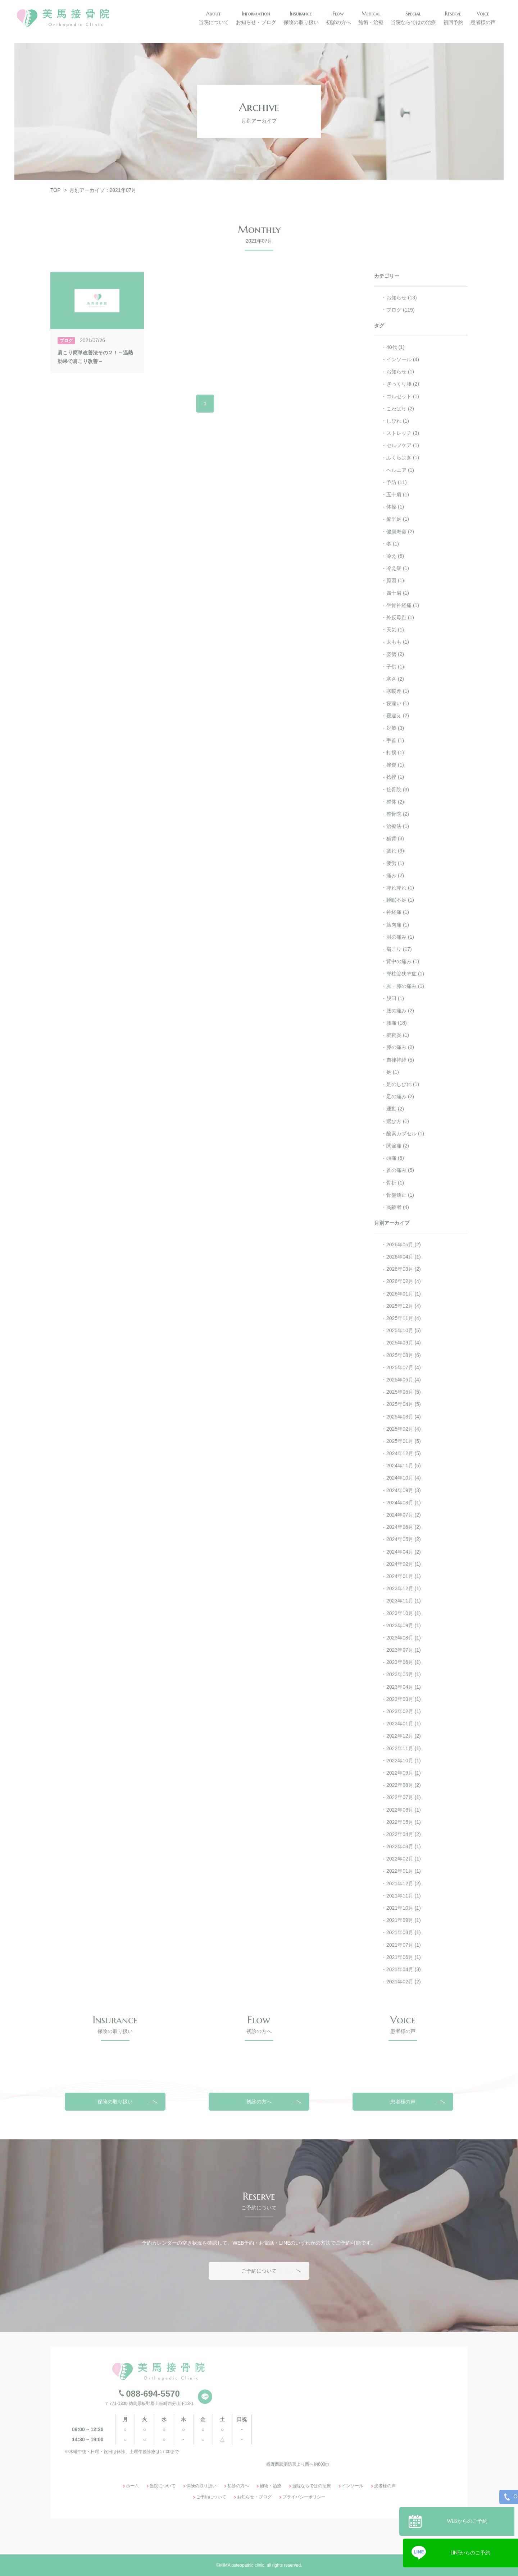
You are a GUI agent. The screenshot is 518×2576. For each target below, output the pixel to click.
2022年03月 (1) (403, 1846)
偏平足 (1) (397, 519)
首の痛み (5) (400, 1170)
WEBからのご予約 (470, 2518)
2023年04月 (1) (403, 1687)
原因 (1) (395, 580)
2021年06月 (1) (403, 1957)
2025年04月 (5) (403, 1404)
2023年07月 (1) (403, 1650)
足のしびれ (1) (402, 1084)
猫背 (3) (395, 838)
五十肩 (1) (397, 494)
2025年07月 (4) (403, 1367)
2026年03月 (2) (403, 1269)
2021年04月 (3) (403, 1969)
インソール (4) (402, 359)
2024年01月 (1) (403, 1576)
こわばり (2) (400, 408)
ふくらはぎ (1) (402, 457)
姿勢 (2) (395, 654)
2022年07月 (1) (403, 1797)
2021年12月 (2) (403, 1883)
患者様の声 (402, 2179)
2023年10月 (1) (403, 1613)
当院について (163, 2563)
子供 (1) (395, 667)
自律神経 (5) (400, 1060)
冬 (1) (392, 544)
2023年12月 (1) (403, 1588)
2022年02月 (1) (403, 1859)
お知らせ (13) (401, 297)
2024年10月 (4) (403, 1478)
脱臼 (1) (395, 998)
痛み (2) (395, 875)
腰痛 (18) (396, 1023)
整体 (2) (395, 802)
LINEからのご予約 (470, 2550)
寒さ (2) (395, 679)
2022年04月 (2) (403, 1834)
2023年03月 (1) (403, 1699)
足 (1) (392, 1072)
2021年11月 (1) (403, 1896)
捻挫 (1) (395, 777)
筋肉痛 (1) (397, 925)
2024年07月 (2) (403, 1515)
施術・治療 (270, 2563)
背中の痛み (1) (402, 961)
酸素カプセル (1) (405, 1133)
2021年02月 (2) (403, 1981)
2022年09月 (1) (403, 1773)
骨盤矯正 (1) (400, 1195)
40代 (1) (395, 347)
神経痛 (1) (397, 912)
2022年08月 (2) (403, 1785)
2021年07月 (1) (403, 1945)
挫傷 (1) (395, 765)
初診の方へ (259, 2179)
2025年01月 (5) (403, 1441)
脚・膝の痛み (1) (405, 986)
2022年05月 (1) (403, 1822)
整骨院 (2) (397, 814)
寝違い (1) (397, 703)
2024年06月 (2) (403, 1527)
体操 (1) (395, 507)
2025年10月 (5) (403, 1330)
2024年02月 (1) (403, 1564)
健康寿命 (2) (400, 531)
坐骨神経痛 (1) (402, 605)
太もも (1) (397, 642)
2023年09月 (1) (403, 1625)
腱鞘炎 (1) (397, 1035)
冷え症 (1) (397, 568)
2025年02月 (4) (403, 1429)
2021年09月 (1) (403, 1920)
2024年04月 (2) (403, 1552)
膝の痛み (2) (400, 1047)
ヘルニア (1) (400, 470)
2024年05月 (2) (403, 1539)
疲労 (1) (395, 863)
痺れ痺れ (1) (400, 888)
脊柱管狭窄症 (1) (405, 973)
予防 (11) (396, 482)
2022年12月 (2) (403, 1736)
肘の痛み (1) (400, 937)
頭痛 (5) (395, 1158)
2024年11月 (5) (403, 1465)
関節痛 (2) (397, 1146)
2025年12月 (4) (403, 1306)
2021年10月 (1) (403, 1908)
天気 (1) (395, 629)
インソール (352, 2563)
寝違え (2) (397, 715)
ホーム (132, 2563)
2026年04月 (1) (403, 1257)
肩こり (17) (399, 949)
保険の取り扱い (115, 2179)
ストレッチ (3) (402, 433)
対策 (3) (395, 728)
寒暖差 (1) (397, 691)
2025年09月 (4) (403, 1343)
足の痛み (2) (400, 1096)
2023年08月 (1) (403, 1638)
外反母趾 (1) (400, 617)
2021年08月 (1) (403, 1932)
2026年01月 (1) (403, 1294)
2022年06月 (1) (403, 1810)
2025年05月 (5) (403, 1392)
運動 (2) (395, 1109)
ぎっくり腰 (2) (402, 384)
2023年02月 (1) (403, 1711)
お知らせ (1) (400, 371)
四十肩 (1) (397, 593)
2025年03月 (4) (403, 1417)
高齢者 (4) (397, 1207)
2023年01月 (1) (403, 1723)
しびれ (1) (397, 421)
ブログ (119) (400, 310)
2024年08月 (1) (403, 1502)
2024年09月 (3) (403, 1490)
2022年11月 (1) (403, 1748)
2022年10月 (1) (403, 1760)
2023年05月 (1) (403, 1674)
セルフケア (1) (402, 445)
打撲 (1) (395, 752)
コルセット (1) (402, 396)
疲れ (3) (395, 851)
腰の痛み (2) (400, 1010)
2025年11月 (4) (403, 1318)
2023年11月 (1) (403, 1601)
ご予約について (259, 2348)
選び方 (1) (397, 1121)
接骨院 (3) (397, 789)
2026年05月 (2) (403, 1244)
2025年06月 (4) (403, 1380)
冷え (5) (395, 556)
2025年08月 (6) (403, 1355)
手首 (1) (395, 740)
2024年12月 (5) (403, 1453)
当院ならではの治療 (311, 2563)
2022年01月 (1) (403, 1871)
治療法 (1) (397, 826)
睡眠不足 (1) (400, 900)
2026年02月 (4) (403, 1281)
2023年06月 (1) (403, 1662)
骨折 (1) (395, 1183)
